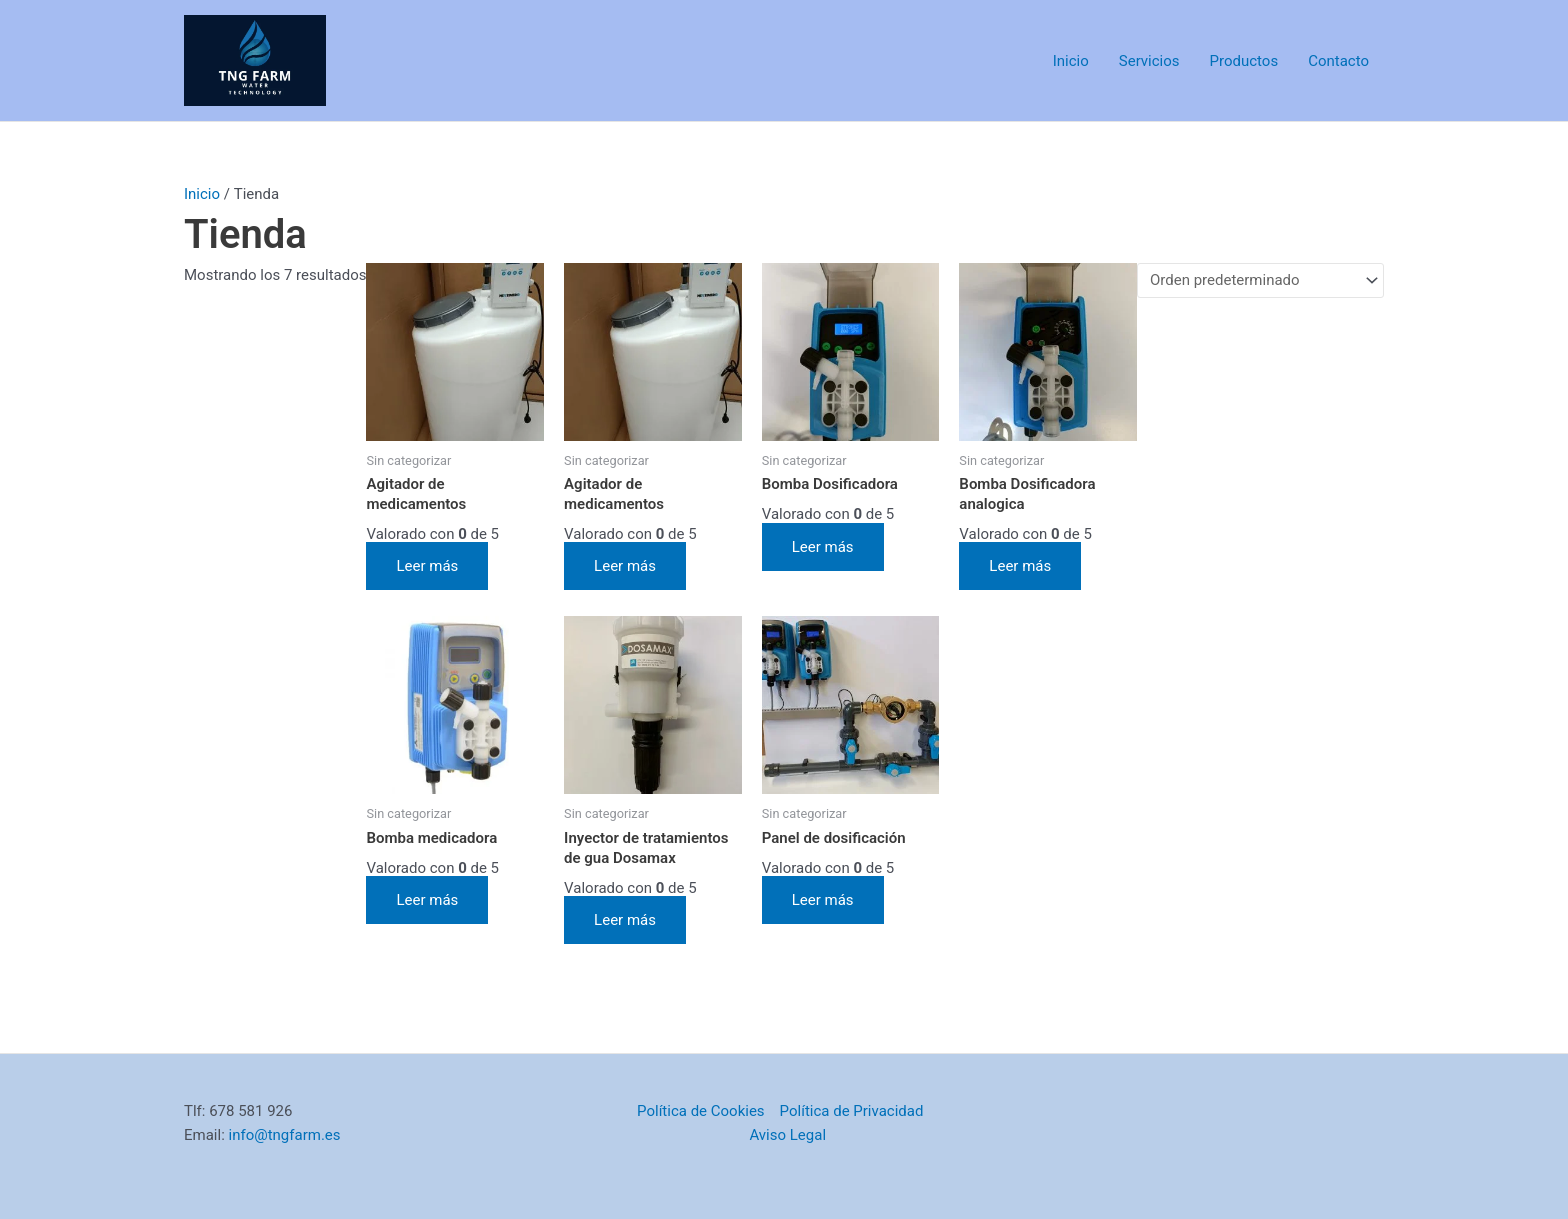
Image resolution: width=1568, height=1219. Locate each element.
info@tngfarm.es (285, 1135)
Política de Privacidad (852, 1111)
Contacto (1338, 61)
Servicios (1149, 61)
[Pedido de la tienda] (1260, 280)
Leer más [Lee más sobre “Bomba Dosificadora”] (823, 547)
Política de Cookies (701, 1111)
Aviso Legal (787, 1135)
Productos (1244, 61)
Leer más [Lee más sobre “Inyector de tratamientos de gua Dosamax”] (625, 920)
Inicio (1071, 61)
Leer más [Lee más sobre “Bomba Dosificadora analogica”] (1020, 566)
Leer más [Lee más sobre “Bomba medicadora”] (427, 900)
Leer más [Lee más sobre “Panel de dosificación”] (823, 900)
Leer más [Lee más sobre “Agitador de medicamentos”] (427, 566)
